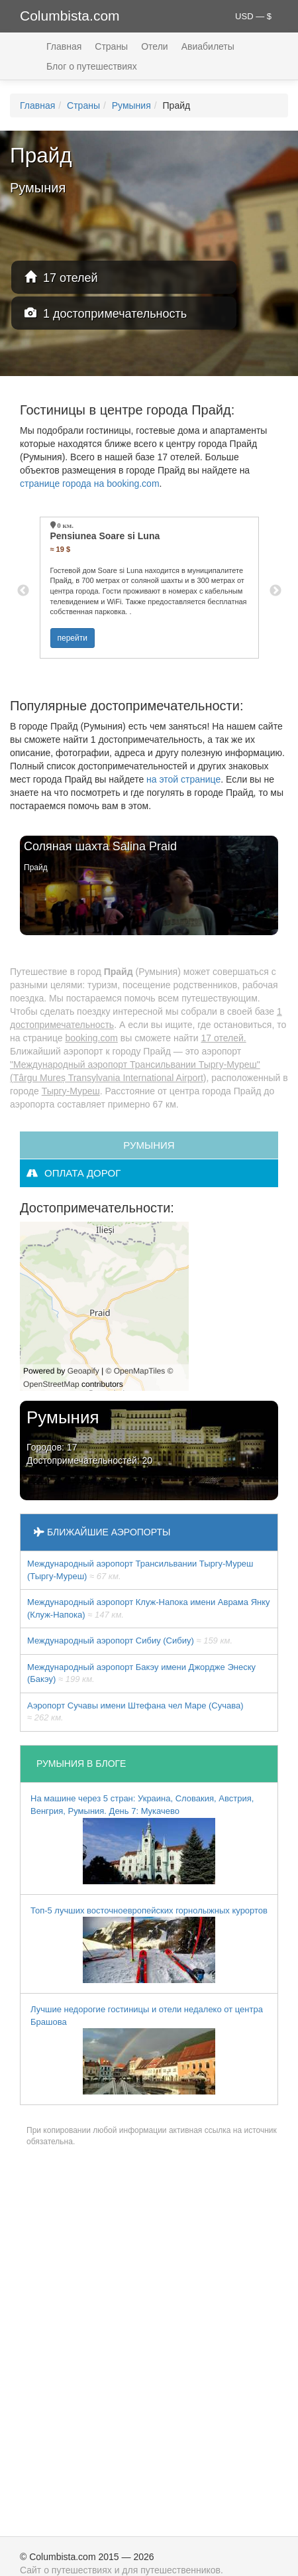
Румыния (131, 105)
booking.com (91, 1038)
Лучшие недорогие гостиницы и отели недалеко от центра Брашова (146, 2049)
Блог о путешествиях (91, 66)
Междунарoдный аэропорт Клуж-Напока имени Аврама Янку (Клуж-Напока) (148, 1608)
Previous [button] (23, 591)
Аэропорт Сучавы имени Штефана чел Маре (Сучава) (135, 1712)
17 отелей (61, 278)
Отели (154, 46)
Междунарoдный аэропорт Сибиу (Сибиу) (129, 1640)
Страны (111, 46)
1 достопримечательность (106, 313)
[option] (149, 588)
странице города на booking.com (90, 483)
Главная (63, 46)
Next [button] (275, 591)
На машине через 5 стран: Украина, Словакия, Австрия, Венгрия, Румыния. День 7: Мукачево (142, 1838)
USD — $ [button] (253, 16)
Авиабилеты (207, 46)
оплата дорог (73, 1173)
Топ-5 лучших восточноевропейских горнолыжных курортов (149, 1944)
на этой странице (183, 779)
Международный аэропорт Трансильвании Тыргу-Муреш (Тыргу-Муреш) (140, 1570)
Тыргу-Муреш (71, 1091)
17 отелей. (223, 1038)
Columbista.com (70, 16)
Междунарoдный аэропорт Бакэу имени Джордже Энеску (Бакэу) (141, 1673)
